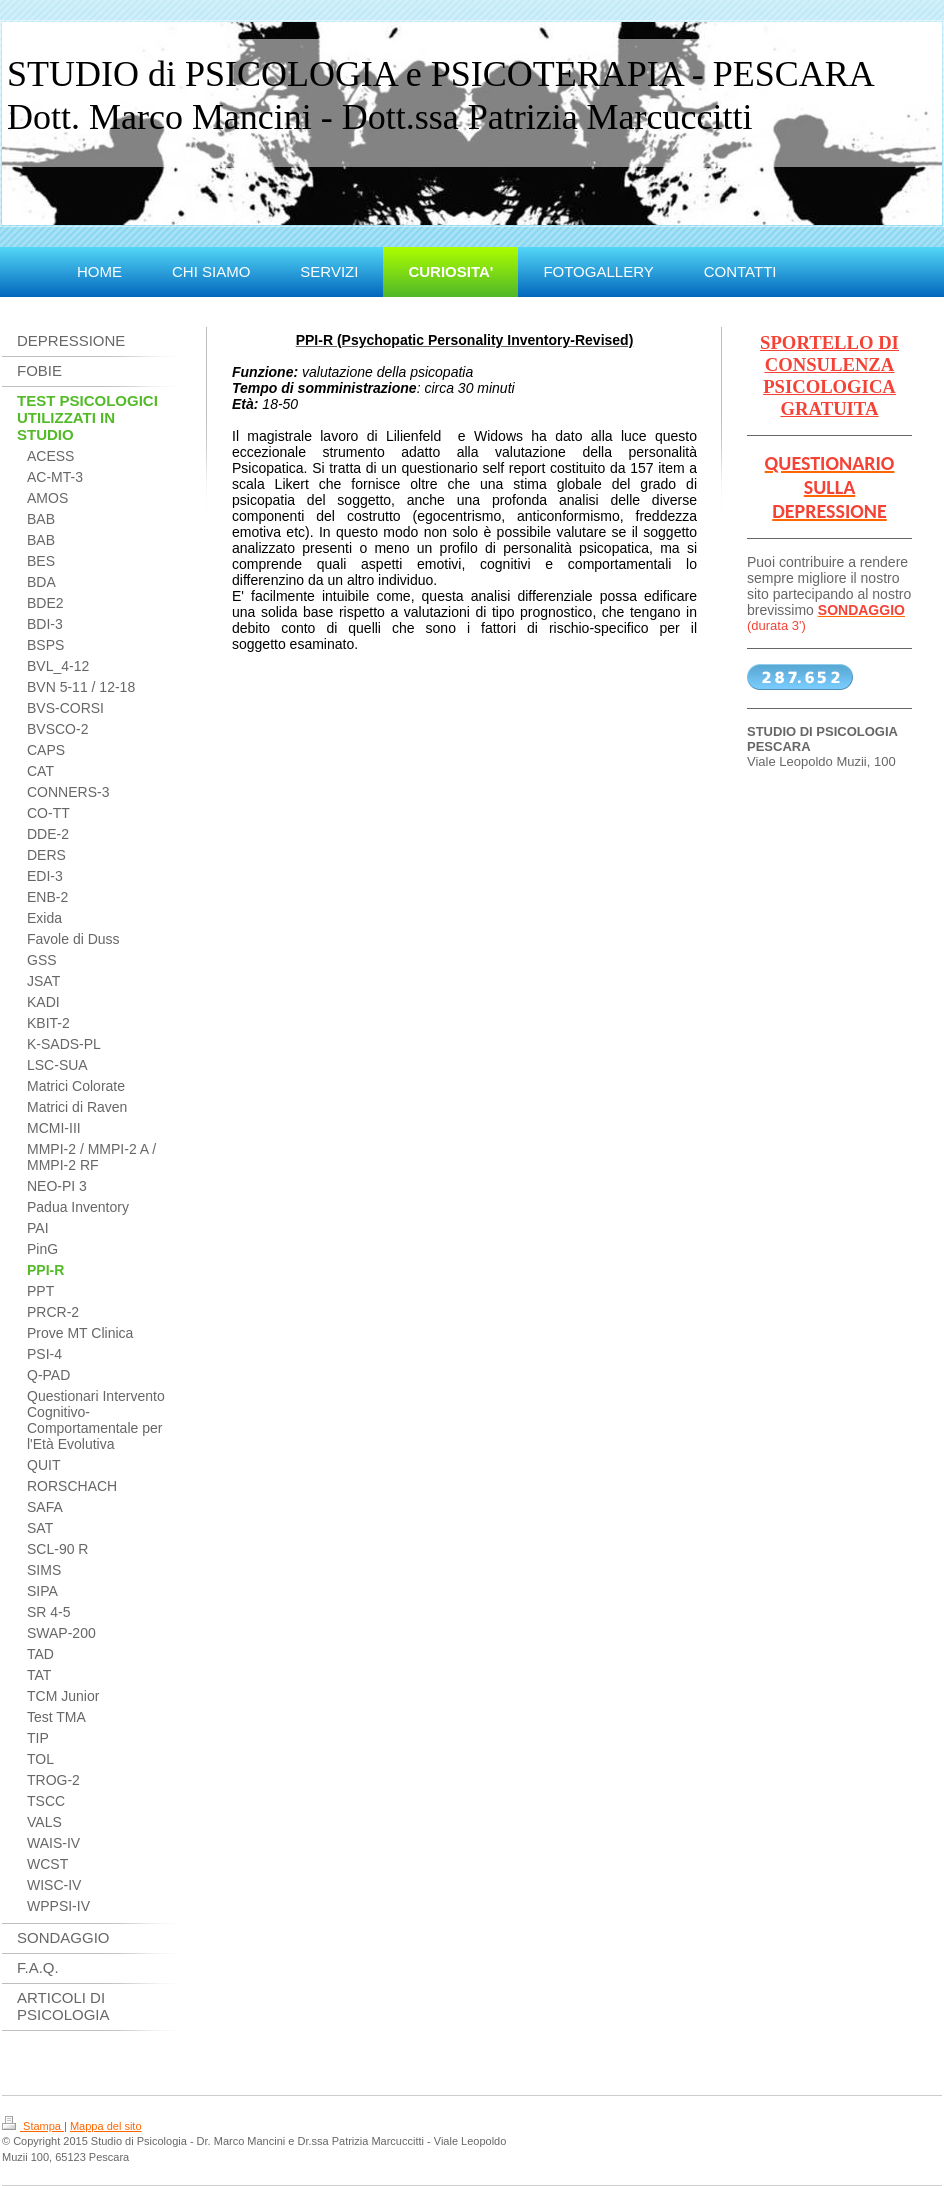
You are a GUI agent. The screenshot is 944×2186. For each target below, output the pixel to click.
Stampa (33, 2126)
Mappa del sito (106, 2126)
